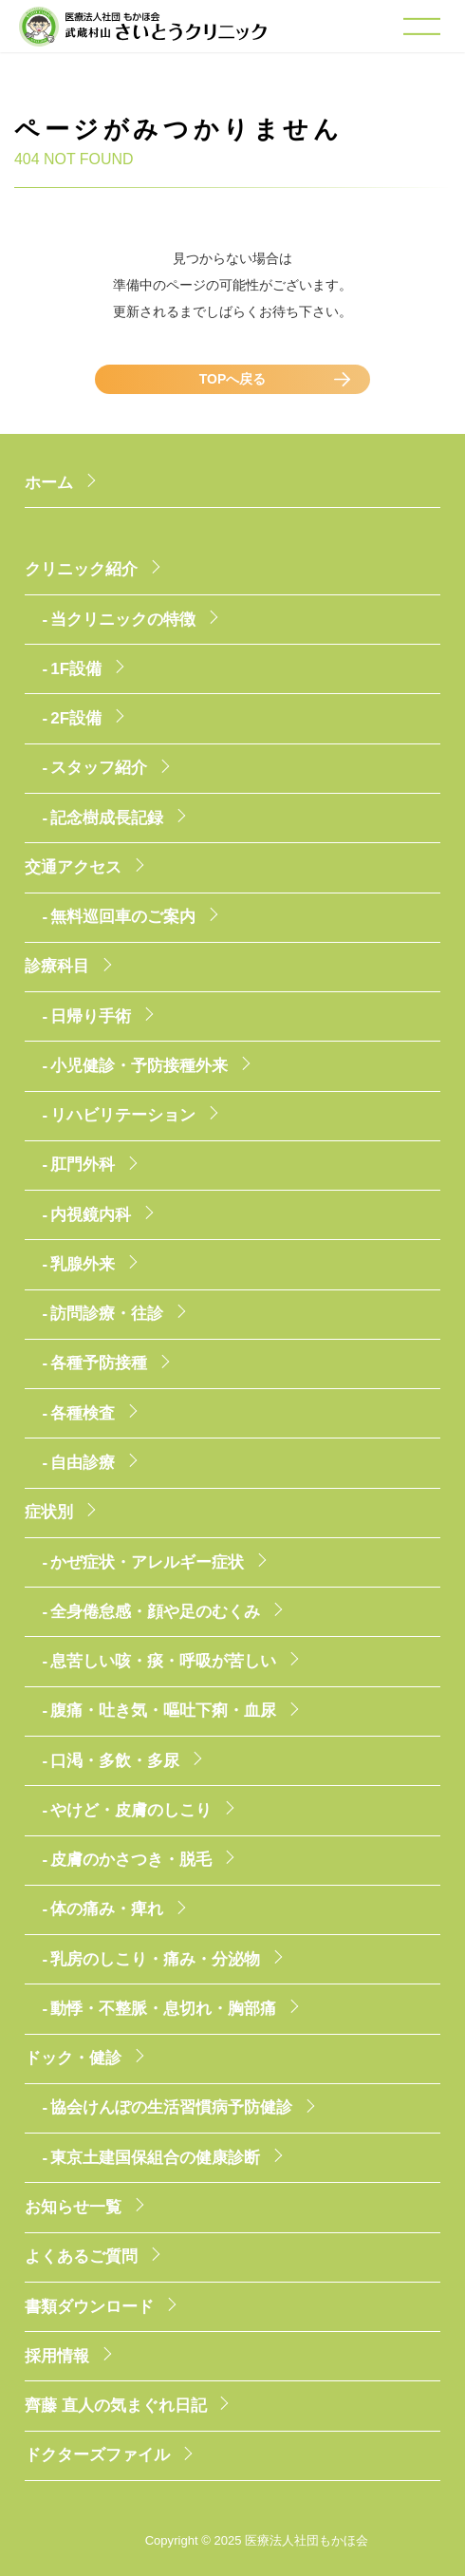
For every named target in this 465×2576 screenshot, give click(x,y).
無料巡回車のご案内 (122, 917)
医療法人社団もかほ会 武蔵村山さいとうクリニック (143, 37)
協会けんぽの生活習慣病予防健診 (171, 2107)
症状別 (49, 1512)
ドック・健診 (73, 2058)
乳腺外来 (82, 1264)
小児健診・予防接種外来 (139, 1066)
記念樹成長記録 (106, 818)
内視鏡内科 (90, 1215)
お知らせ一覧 (73, 2207)
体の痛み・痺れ (106, 1909)
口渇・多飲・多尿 (114, 1761)
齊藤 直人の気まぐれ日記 (116, 2406)
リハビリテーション (122, 1115)
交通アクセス (73, 867)
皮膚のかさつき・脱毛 (131, 1860)
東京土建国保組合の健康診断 (155, 2158)
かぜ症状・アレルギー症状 (147, 1562)
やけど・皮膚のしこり (131, 1810)
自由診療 (82, 1463)
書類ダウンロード (89, 2307)
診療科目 (57, 966)
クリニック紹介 (81, 569)
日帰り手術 (90, 1016)
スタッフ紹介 (98, 768)
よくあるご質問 (81, 2256)
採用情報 (57, 2356)
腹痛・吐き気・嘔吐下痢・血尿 (163, 1711)
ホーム (49, 483)
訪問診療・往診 (106, 1314)
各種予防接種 (98, 1363)
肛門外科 (82, 1165)
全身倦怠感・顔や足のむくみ (155, 1612)
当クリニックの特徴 (122, 620)
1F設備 (76, 669)
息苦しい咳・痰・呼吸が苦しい (163, 1661)
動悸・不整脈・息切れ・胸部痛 (163, 2009)
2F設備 (76, 718)
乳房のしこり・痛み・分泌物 (155, 1959)
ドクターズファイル (97, 2455)
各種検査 (82, 1413)
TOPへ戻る (233, 378)
